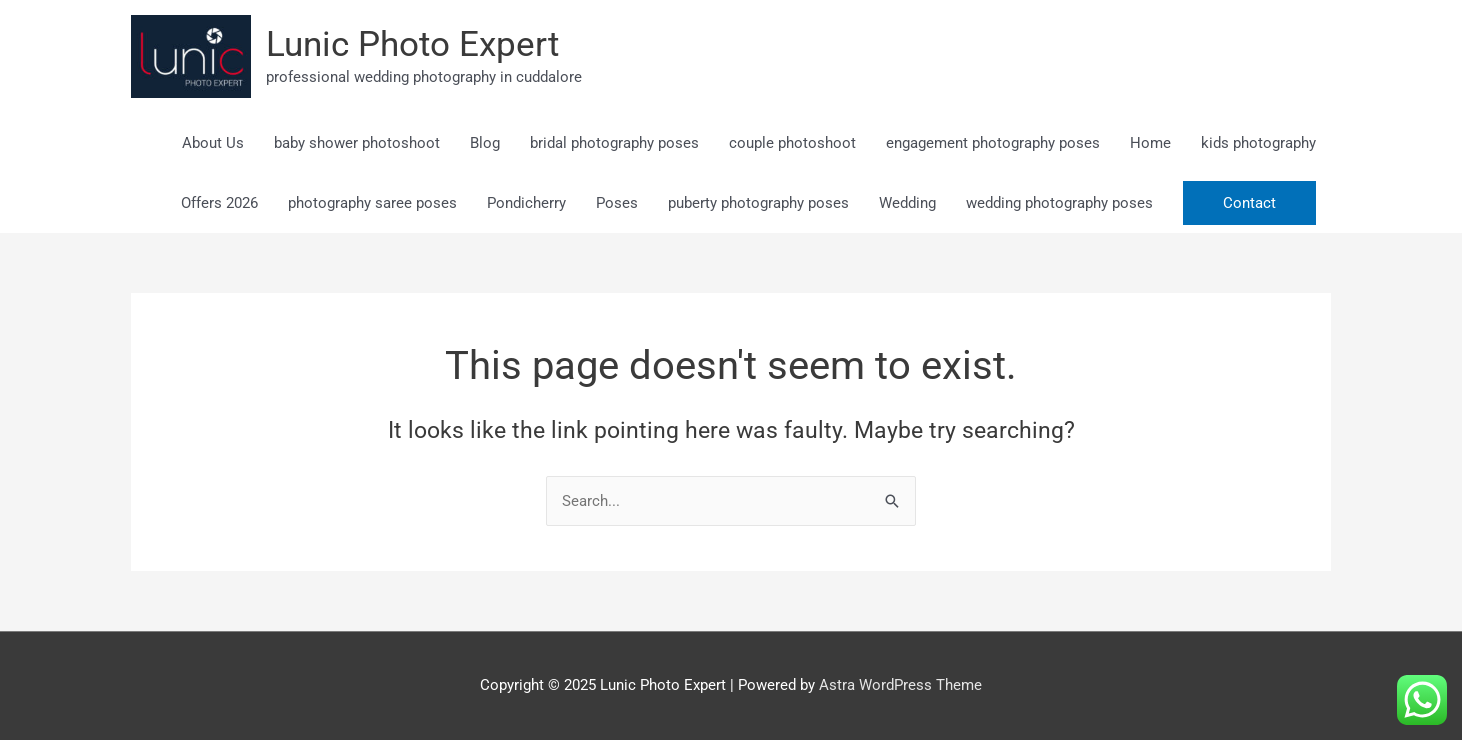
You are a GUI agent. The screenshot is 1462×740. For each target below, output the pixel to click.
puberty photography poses (758, 203)
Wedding (907, 203)
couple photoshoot (792, 143)
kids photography (1258, 143)
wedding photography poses (1059, 203)
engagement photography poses (993, 143)
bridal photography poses (614, 143)
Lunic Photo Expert (412, 44)
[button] (1249, 203)
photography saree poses (372, 203)
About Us (213, 143)
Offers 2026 (219, 203)
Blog (485, 143)
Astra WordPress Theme (900, 685)
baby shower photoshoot (357, 143)
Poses (617, 203)
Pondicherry (526, 203)
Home (1150, 143)
